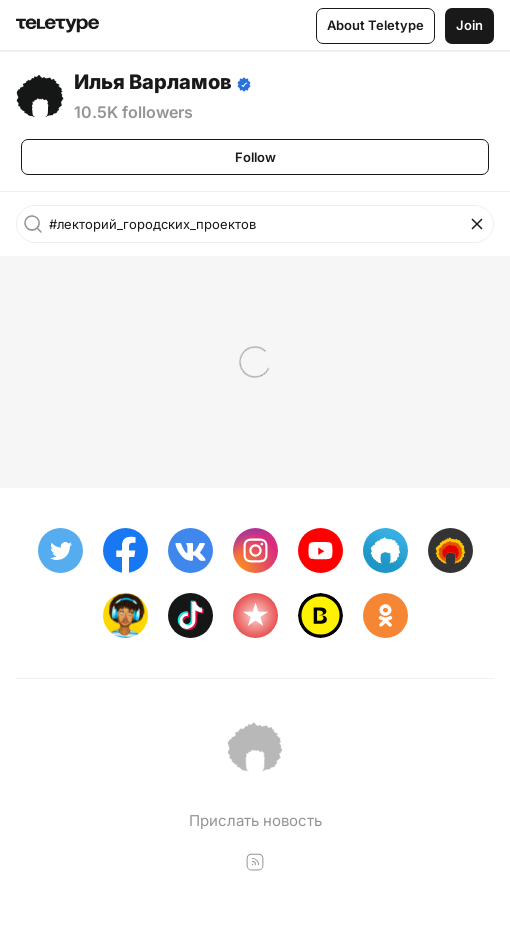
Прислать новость (255, 820)
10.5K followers (133, 112)
